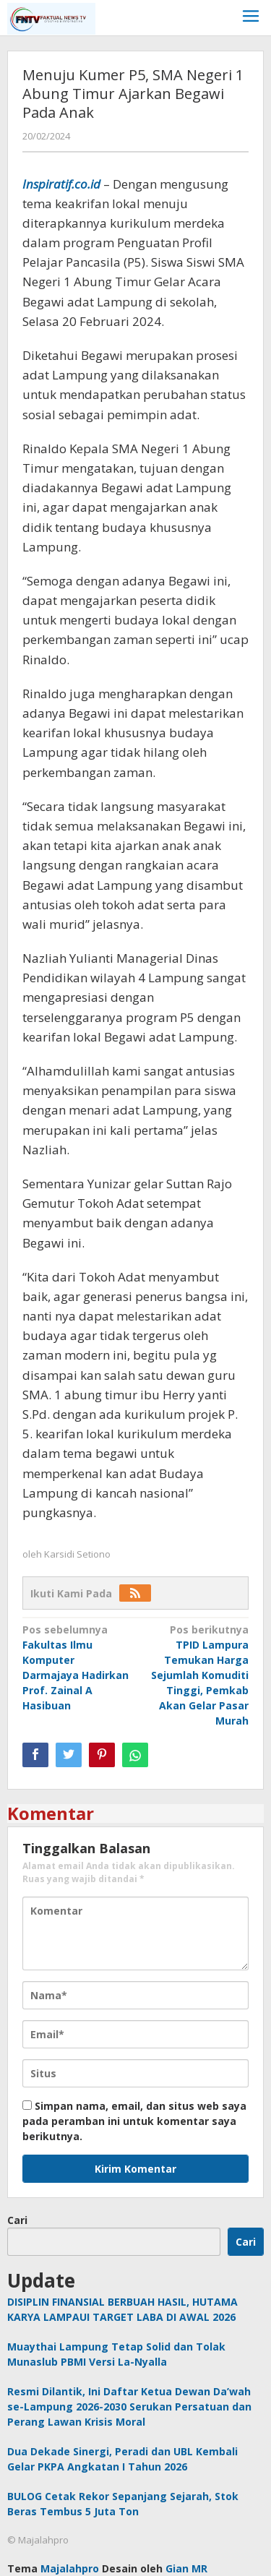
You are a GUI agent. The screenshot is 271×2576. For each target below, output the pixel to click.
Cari (17, 2220)
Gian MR (186, 2568)
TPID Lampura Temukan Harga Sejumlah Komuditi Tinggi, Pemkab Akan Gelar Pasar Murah (194, 1674)
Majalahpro (69, 2568)
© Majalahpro (38, 2539)
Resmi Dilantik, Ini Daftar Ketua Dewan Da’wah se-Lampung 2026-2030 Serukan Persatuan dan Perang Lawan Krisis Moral (129, 2406)
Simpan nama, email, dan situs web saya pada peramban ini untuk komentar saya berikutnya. (134, 2121)
